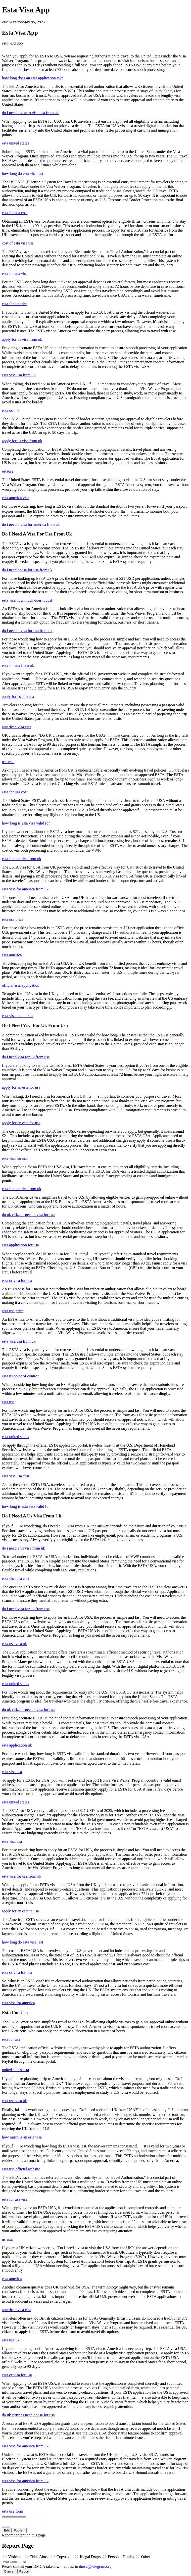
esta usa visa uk (14, 1644)
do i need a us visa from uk (23, 1548)
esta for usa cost (15, 213)
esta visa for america (18, 2003)
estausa (7, 471)
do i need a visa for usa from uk (27, 570)
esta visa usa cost (15, 1476)
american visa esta (16, 727)
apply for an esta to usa (20, 1911)
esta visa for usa (15, 1158)
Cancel (9, 2571)
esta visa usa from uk (19, 375)
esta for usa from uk (18, 665)
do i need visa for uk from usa (26, 1057)
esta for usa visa (15, 273)
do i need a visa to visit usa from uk (30, 113)
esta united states (15, 143)
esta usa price (12, 919)
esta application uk (17, 1745)
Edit (7, 2530)
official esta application (20, 985)
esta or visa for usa (17, 1280)
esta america (12, 955)
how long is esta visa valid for (26, 823)
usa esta (8, 762)
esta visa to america (17, 1016)
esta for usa (11, 2039)
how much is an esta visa (22, 2137)
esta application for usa (20, 1245)
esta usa (8, 1402)
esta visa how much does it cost (27, 600)
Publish (19, 2530)
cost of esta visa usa (18, 243)
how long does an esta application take (32, 78)
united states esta (15, 2070)
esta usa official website (21, 2169)
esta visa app (12, 22)
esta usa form (12, 2511)
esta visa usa (12, 1772)
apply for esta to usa (18, 696)
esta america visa (15, 498)
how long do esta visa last (22, 173)
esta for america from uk (21, 859)
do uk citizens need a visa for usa (28, 1215)
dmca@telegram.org (95, 2566)
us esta (7, 2239)
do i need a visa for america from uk (31, 524)
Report (24, 2571)
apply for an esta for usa (21, 1087)
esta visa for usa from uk (21, 1876)
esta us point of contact (20, 1376)
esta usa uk (10, 410)
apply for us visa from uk (22, 339)
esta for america (14, 304)
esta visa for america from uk (25, 889)
